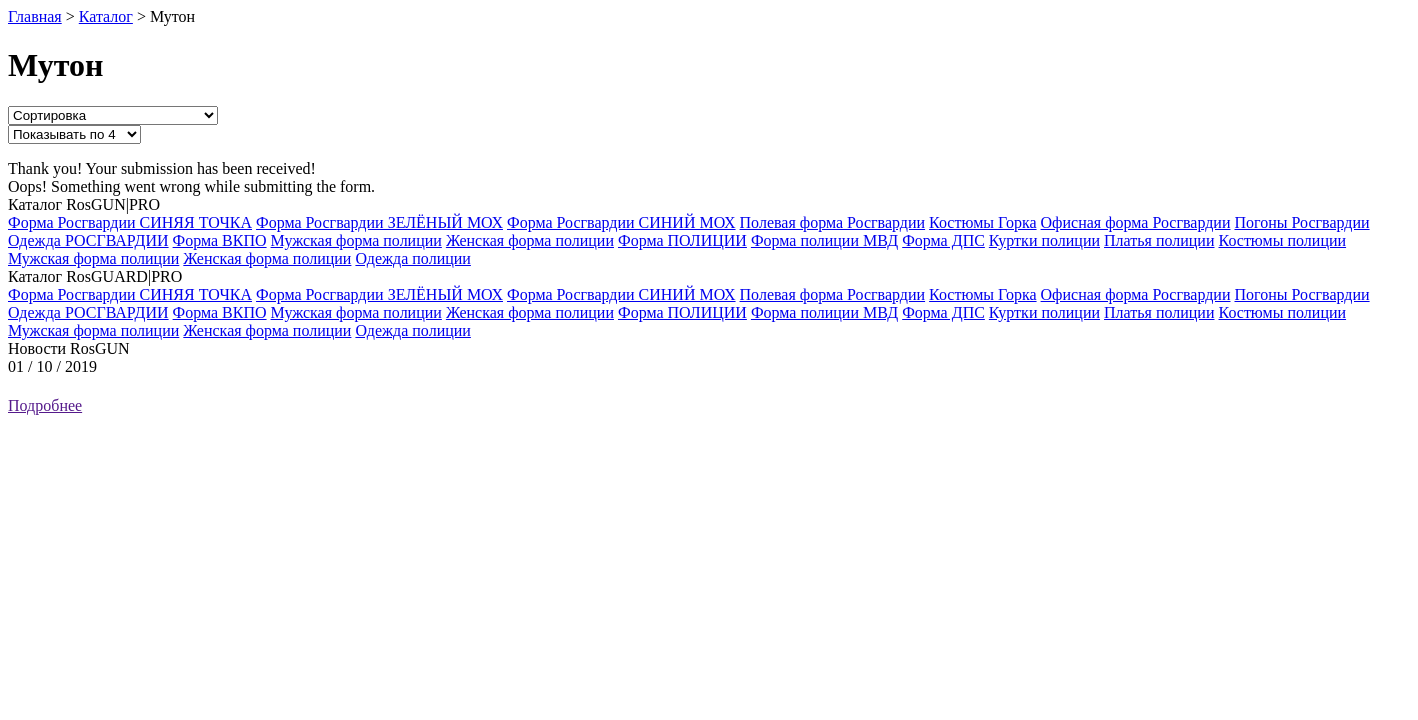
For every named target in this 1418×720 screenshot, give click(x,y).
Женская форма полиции (530, 240)
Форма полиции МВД (824, 240)
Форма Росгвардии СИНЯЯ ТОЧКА (130, 222)
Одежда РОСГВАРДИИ (88, 240)
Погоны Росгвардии (1301, 222)
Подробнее (45, 405)
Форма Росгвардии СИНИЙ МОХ (621, 222)
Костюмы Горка (982, 222)
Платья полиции (1159, 240)
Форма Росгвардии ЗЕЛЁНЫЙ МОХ (379, 222)
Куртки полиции (1044, 240)
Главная (35, 16)
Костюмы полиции (1283, 240)
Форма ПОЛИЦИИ (682, 240)
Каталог (106, 16)
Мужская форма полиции (356, 240)
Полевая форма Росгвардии (833, 222)
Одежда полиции (412, 258)
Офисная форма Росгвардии (1136, 222)
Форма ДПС (943, 240)
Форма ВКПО (220, 240)
